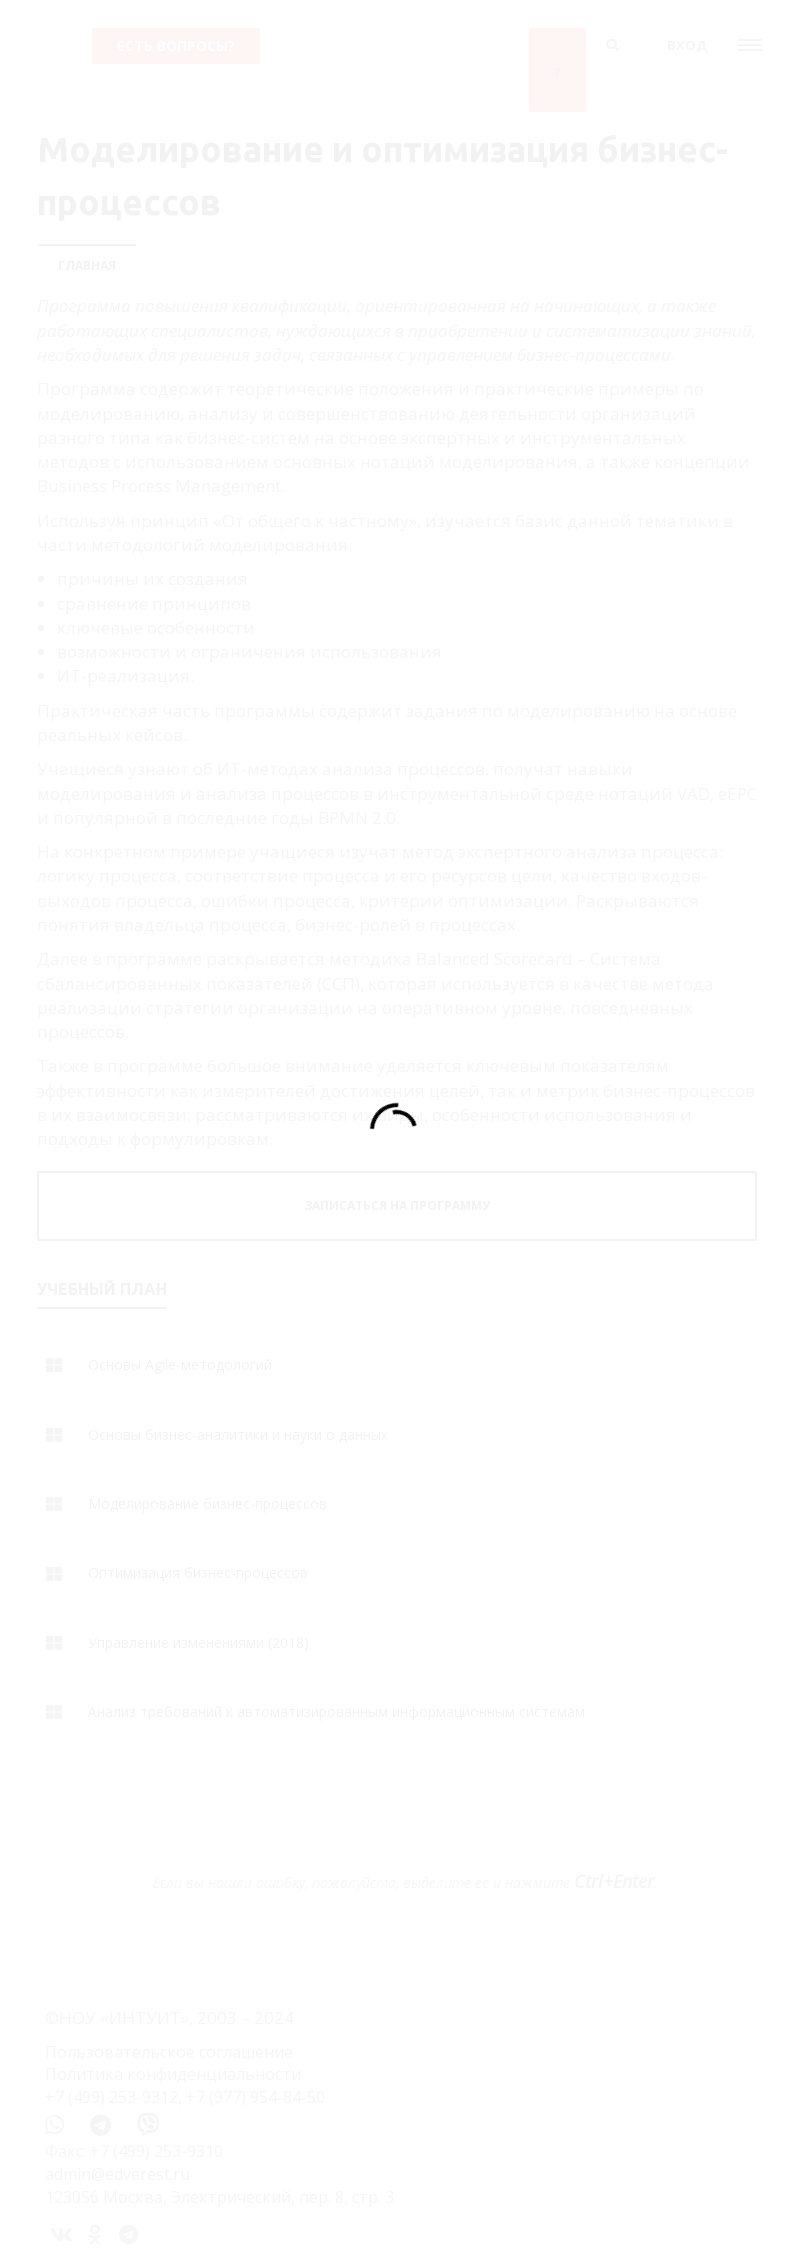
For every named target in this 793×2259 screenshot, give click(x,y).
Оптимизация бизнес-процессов (198, 1572)
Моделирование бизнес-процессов (207, 1503)
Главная (87, 265)
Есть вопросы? (176, 45)
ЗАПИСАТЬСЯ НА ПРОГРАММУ (397, 1205)
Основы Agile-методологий (180, 1364)
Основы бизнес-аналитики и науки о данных (238, 1434)
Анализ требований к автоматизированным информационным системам (336, 1711)
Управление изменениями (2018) (198, 1642)
